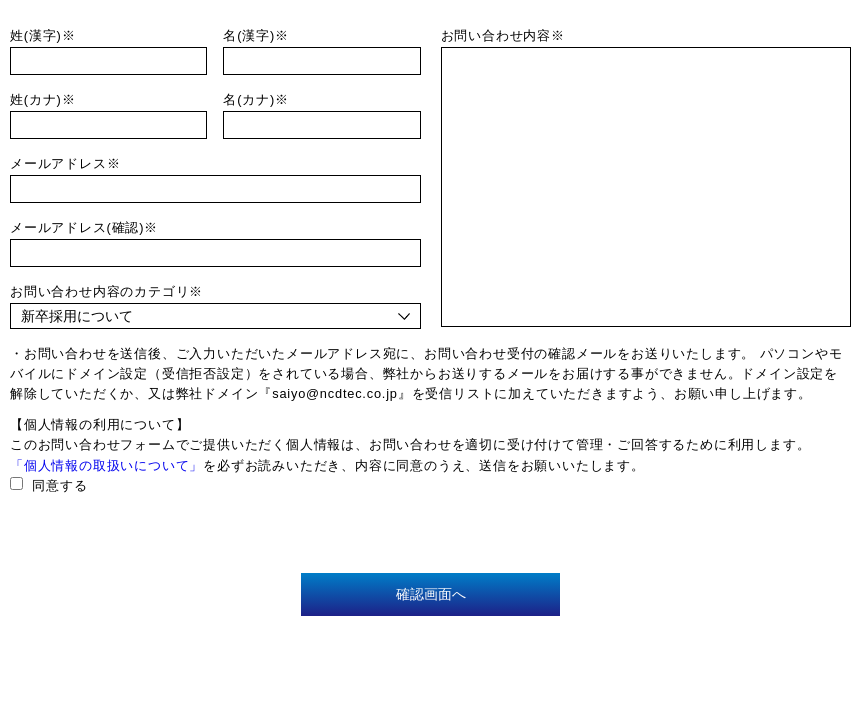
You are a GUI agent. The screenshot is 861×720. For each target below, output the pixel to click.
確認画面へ (431, 594)
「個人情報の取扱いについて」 (106, 465)
